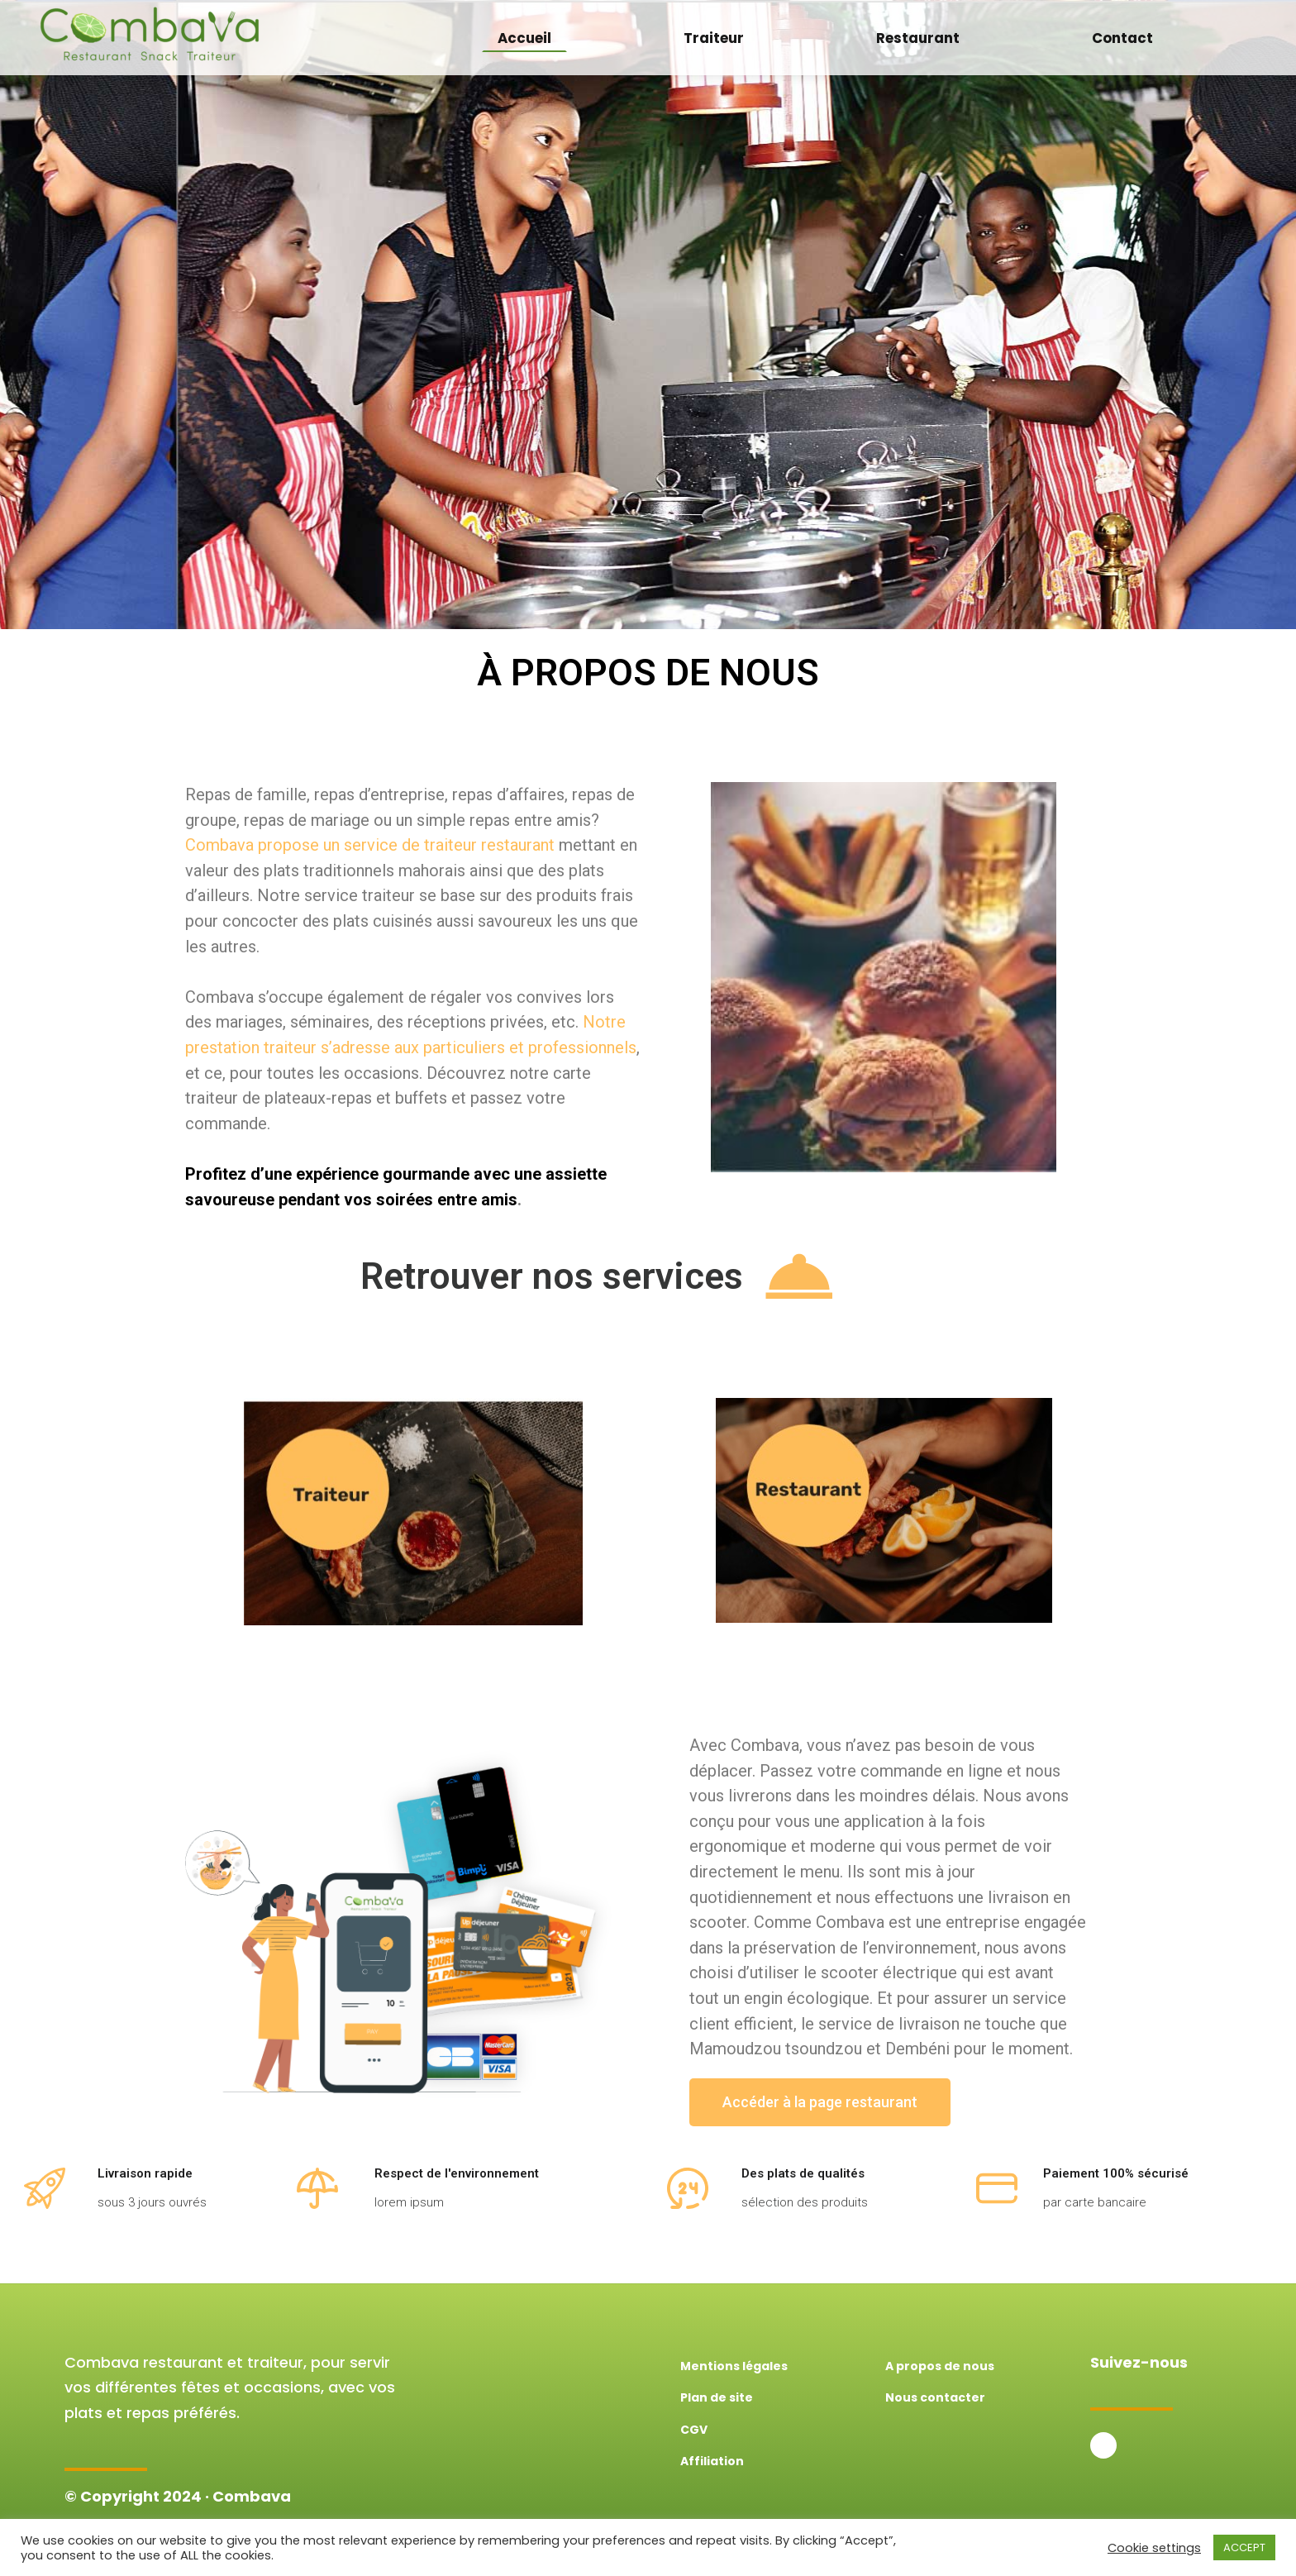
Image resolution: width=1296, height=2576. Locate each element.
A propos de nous (939, 2366)
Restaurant (918, 38)
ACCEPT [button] (1244, 2547)
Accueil (524, 38)
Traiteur (714, 38)
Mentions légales (734, 2366)
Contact (1122, 38)
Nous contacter (935, 2397)
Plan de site (716, 2397)
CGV (694, 2429)
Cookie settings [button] (1154, 2547)
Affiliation (712, 2461)
